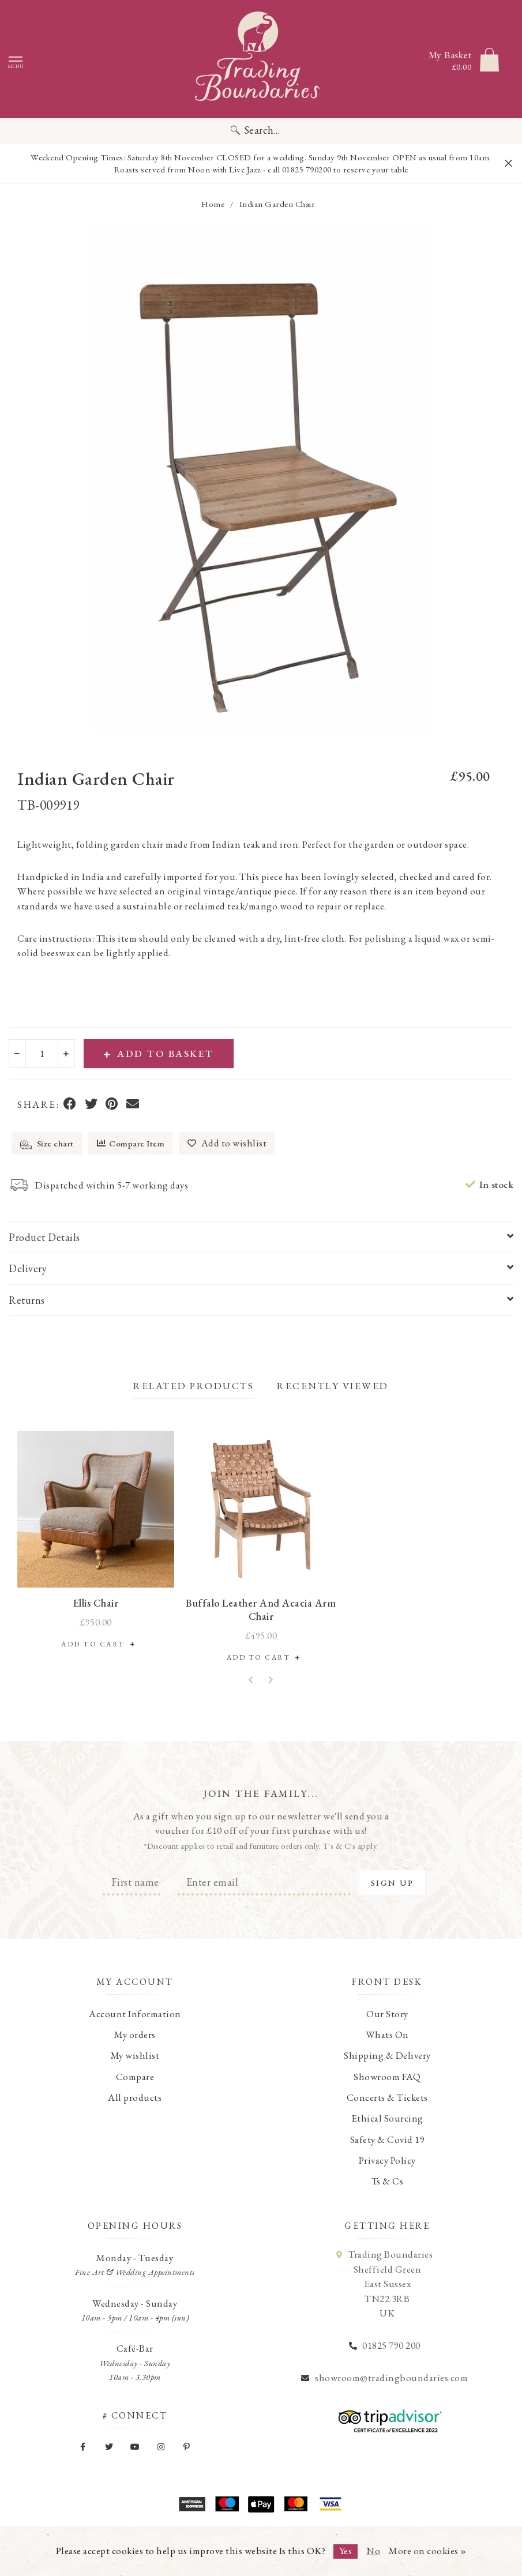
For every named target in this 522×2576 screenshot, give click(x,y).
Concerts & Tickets (387, 2097)
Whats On (387, 2034)
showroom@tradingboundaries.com (391, 2377)
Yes (345, 2550)
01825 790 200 (391, 2345)
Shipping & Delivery (387, 2055)
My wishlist (135, 2055)
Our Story (387, 2013)
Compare (135, 2076)
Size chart (47, 1144)
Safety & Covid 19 (387, 2139)
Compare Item (131, 1143)
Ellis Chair (96, 1602)
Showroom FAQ (387, 2076)
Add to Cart (95, 1644)
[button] (251, 1680)
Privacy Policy (387, 2160)
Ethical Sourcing (387, 2118)
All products (135, 2097)
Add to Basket (159, 1053)
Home (212, 203)
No (373, 2550)
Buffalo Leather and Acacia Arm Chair (261, 1609)
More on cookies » (428, 2550)
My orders (135, 2034)
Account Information (135, 2013)
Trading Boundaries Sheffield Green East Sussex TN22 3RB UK (390, 2283)
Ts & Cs (387, 2181)
